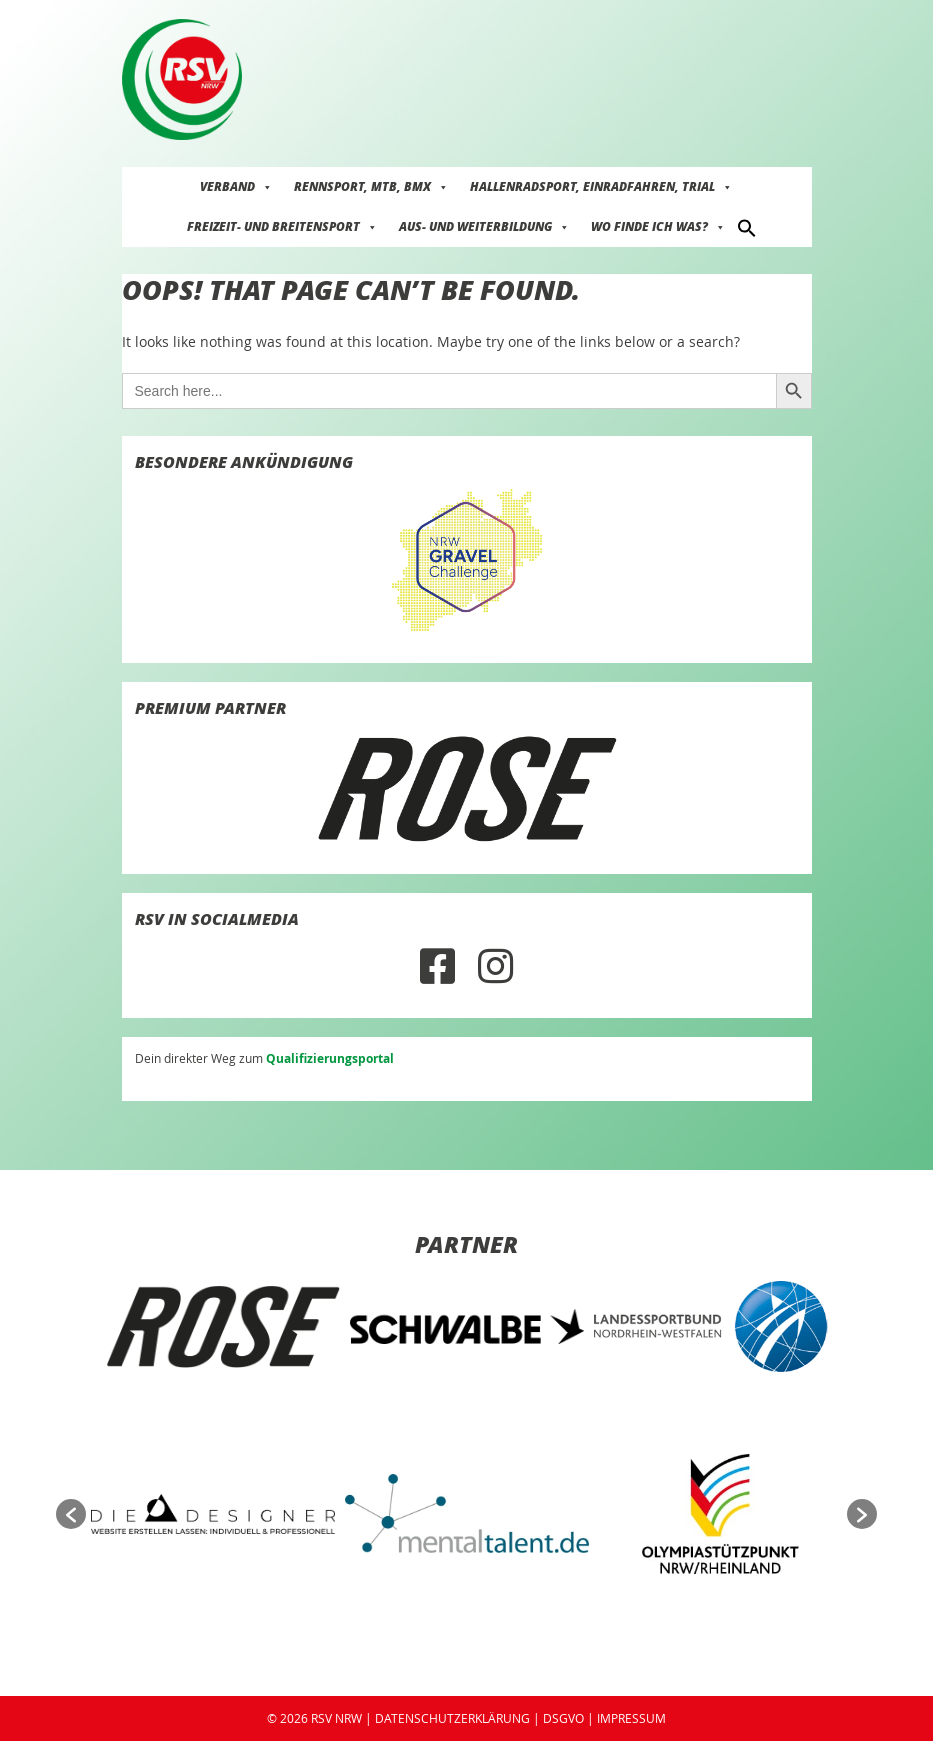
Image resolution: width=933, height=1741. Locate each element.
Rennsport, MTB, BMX (371, 186)
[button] (747, 226)
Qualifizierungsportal (330, 1058)
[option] (223, 1327)
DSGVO (563, 1718)
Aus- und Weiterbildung (484, 226)
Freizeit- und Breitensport (282, 226)
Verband (236, 186)
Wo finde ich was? (658, 226)
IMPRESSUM (631, 1718)
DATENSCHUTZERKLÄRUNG (452, 1718)
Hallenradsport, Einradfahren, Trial (601, 186)
